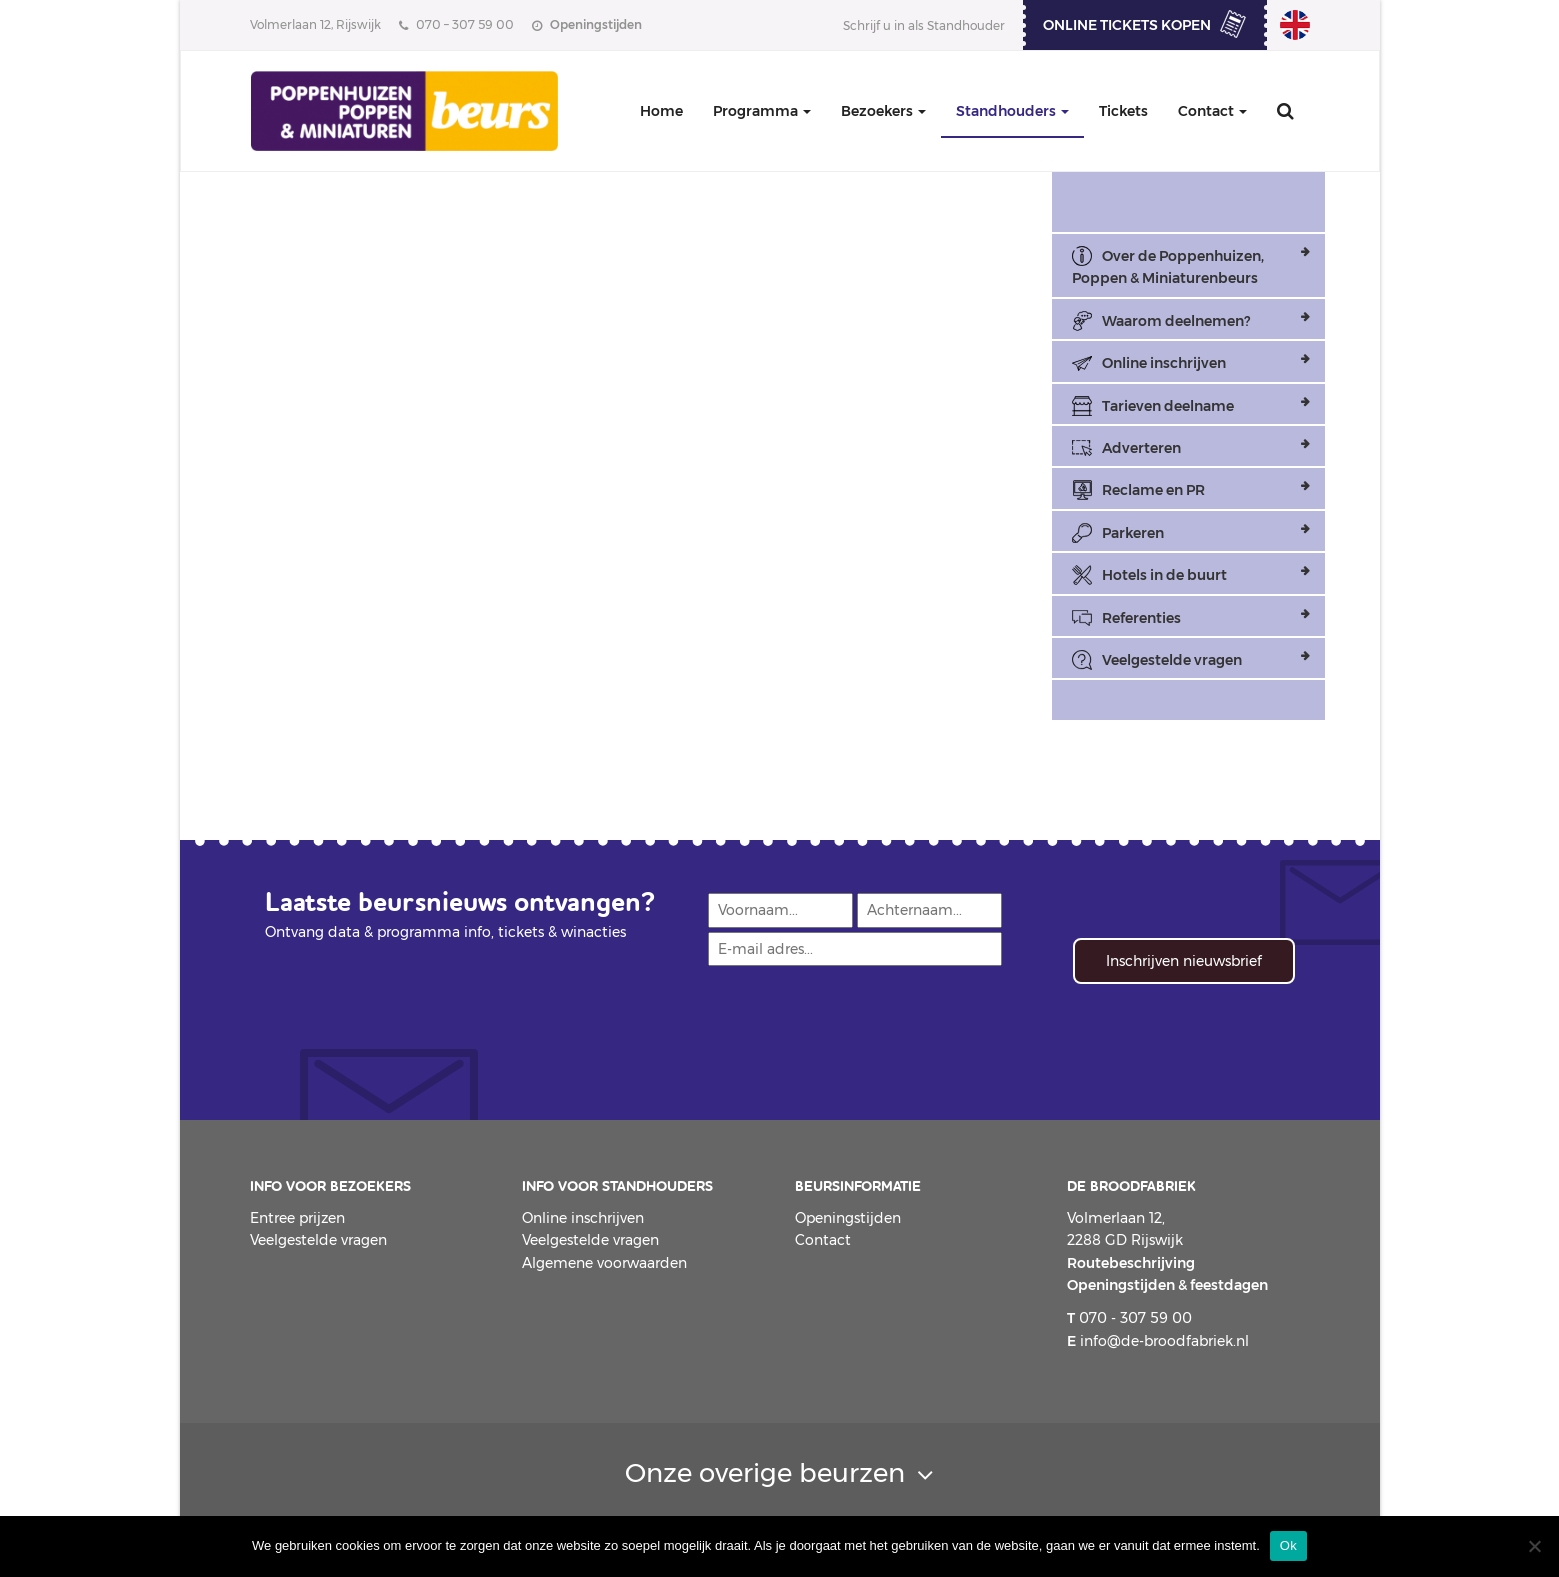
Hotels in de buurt (1164, 575)
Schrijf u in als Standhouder (924, 25)
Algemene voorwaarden (604, 1263)
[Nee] (1534, 1546)
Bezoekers (883, 111)
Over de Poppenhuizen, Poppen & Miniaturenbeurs (1168, 267)
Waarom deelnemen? (1176, 321)
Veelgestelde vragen (1172, 660)
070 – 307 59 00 (456, 24)
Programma (762, 111)
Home (661, 111)
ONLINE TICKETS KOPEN (1127, 25)
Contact (1212, 111)
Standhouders (1012, 111)
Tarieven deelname (1168, 406)
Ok (1288, 1545)
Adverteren (1141, 448)
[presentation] (858, 1018)
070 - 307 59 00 (1129, 1318)
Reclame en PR (1153, 490)
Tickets (1123, 111)
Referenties (1141, 618)
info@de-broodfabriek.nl (1158, 1341)
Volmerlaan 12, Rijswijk (315, 24)
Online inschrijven (1164, 363)
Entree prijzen (297, 1218)
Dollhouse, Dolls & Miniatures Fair (1295, 25)
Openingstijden (848, 1218)
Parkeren (1133, 533)
